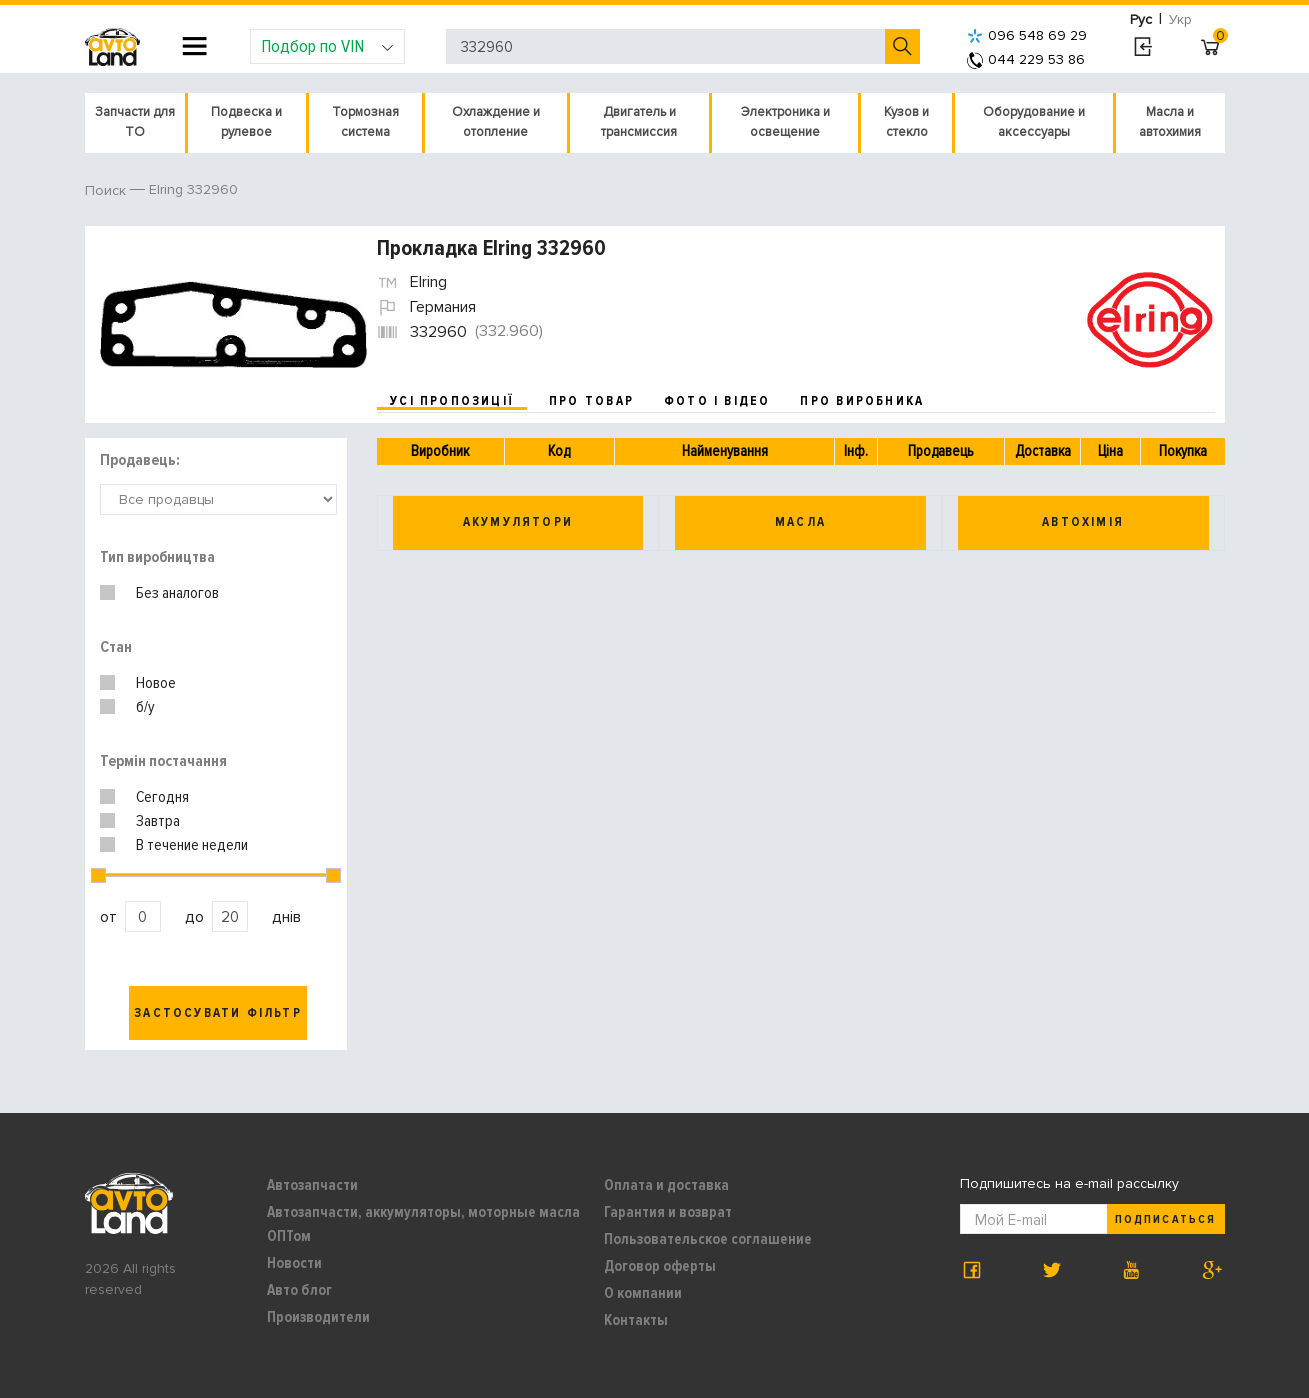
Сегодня (162, 797)
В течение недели (192, 845)
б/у (145, 707)
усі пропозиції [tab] (452, 401)
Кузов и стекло (906, 122)
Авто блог (299, 1290)
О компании (643, 1293)
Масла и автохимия (1170, 122)
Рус (1141, 19)
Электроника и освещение (785, 122)
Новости (294, 1263)
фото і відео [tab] (717, 401)
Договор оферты (660, 1266)
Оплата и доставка (666, 1185)
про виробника (862, 401)
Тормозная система (365, 122)
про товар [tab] (591, 401)
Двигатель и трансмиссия (639, 122)
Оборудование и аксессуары (1034, 122)
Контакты (636, 1320)
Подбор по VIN (327, 46)
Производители (318, 1317)
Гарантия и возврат (668, 1212)
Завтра (158, 821)
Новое (156, 683)
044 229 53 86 (1026, 59)
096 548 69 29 (1027, 35)
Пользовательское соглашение (708, 1239)
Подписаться (1165, 1219)
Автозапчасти (312, 1185)
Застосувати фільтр (218, 1013)
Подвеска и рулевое (246, 122)
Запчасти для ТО (135, 122)
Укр (1180, 19)
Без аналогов (177, 593)
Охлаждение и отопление (496, 122)
